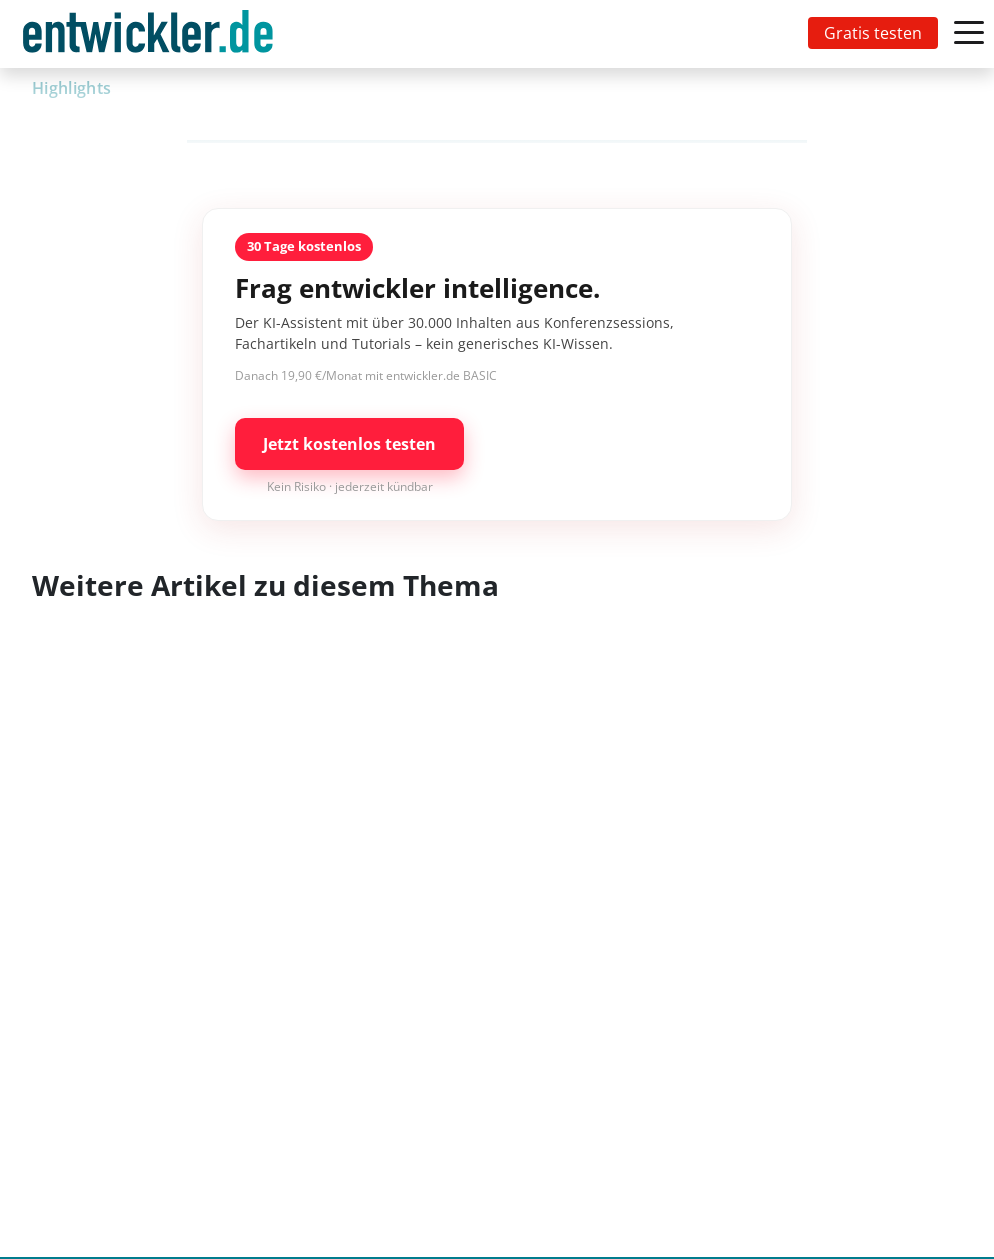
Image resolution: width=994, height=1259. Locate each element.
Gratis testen (873, 33)
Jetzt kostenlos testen (349, 444)
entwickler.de (148, 37)
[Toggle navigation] (152, 34)
